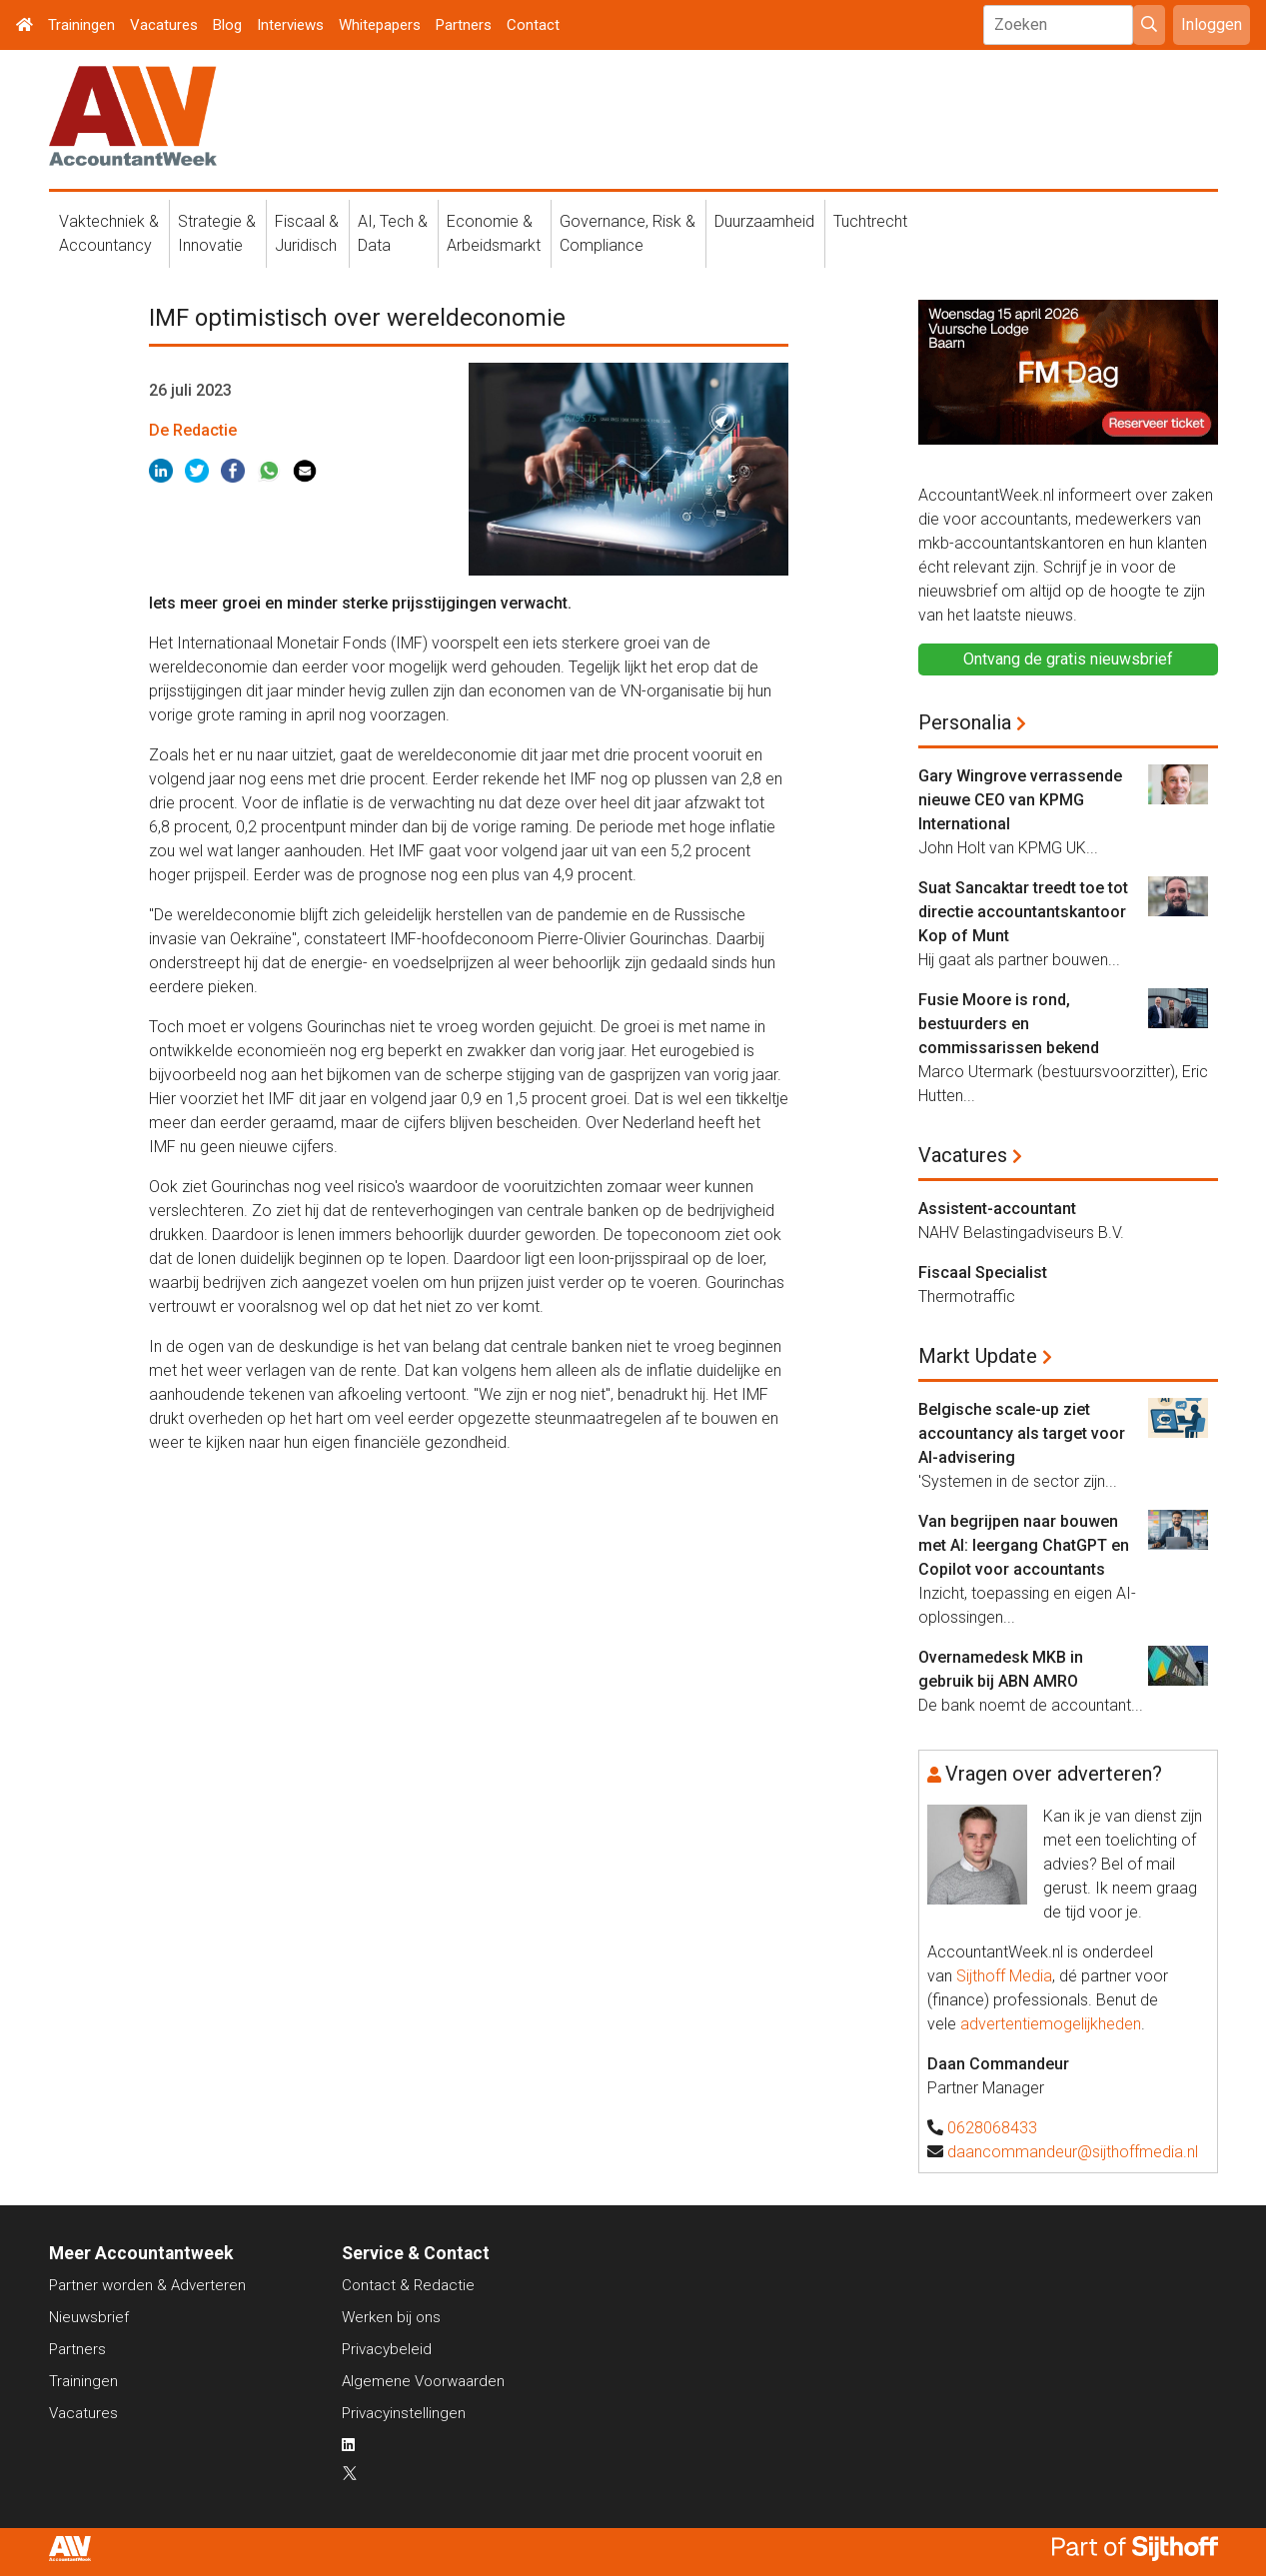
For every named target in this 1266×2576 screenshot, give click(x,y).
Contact (533, 25)
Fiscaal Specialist (982, 1272)
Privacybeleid (387, 2349)
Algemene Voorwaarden (423, 2381)
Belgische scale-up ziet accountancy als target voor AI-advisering (1021, 1433)
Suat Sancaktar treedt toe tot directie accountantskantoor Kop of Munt (1023, 911)
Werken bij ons (391, 2317)
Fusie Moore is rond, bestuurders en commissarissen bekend (1008, 1023)
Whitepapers (380, 25)
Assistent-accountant (997, 1208)
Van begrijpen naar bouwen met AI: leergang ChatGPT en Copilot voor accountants (1023, 1545)
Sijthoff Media (1004, 1975)
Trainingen (81, 25)
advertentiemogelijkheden (1050, 2023)
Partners (464, 25)
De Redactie (193, 430)
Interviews (290, 25)
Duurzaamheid (764, 221)
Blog (227, 25)
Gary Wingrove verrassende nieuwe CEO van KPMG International (1020, 799)
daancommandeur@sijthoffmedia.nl (1072, 2151)
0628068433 (992, 2127)
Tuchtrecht (870, 221)
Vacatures (164, 25)
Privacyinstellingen (404, 2413)
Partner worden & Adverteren (147, 2285)
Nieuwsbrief (89, 2317)
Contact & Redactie (408, 2285)
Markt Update (977, 1356)
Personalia (964, 722)
